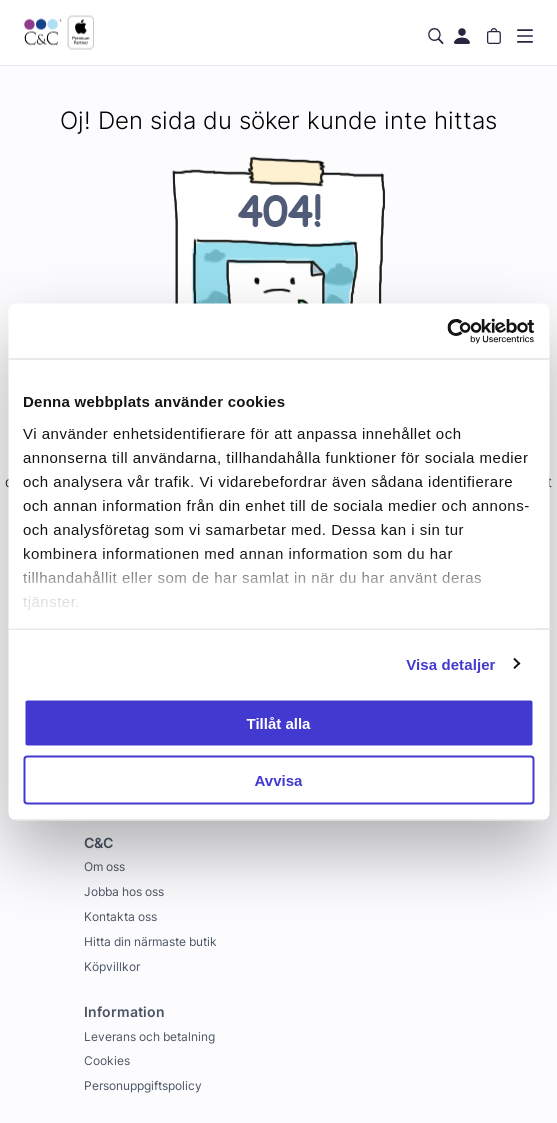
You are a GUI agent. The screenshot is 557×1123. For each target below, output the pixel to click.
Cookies (107, 1060)
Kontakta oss (120, 916)
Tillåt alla (279, 723)
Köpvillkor (112, 966)
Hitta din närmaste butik (150, 941)
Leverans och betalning (149, 1036)
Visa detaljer (450, 663)
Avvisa (279, 779)
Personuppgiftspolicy (143, 1085)
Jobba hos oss (124, 891)
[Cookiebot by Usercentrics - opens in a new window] (446, 331)
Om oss (104, 866)
